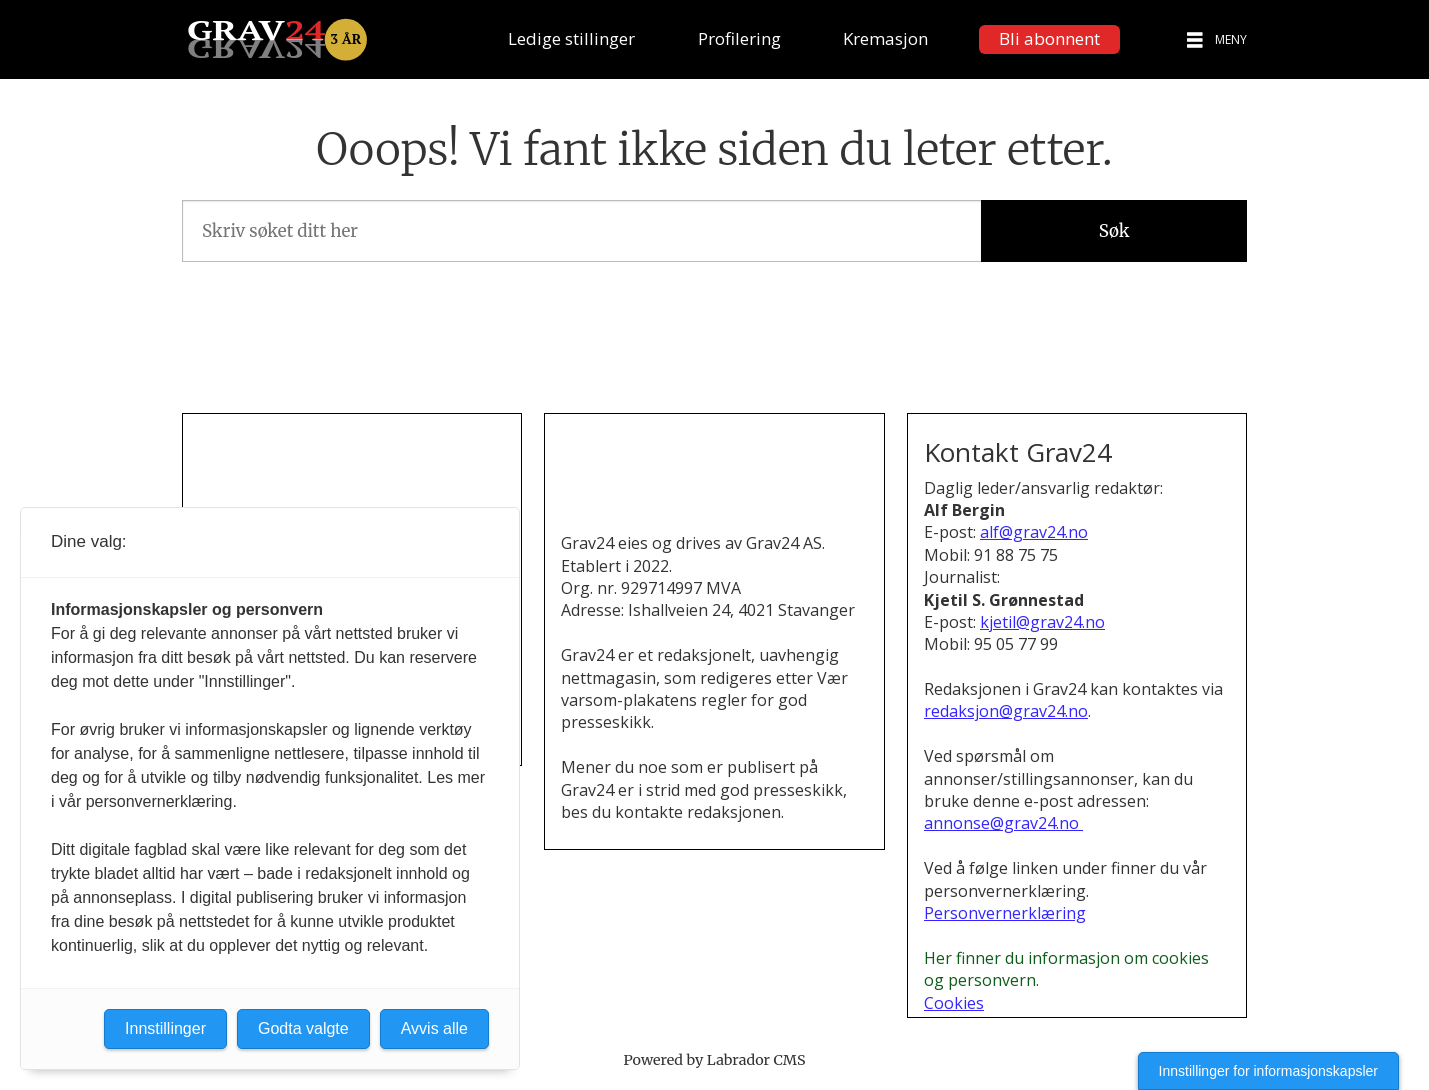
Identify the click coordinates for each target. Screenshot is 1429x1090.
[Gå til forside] (277, 39)
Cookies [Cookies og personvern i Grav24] (954, 1003)
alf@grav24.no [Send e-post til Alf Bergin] (1034, 532)
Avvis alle (434, 1028)
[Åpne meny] (1195, 39)
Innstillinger (165, 1028)
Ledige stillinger (571, 38)
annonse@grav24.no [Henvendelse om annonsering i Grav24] (1003, 823)
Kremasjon (885, 38)
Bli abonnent (1049, 38)
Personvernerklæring (1005, 913)
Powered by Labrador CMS (715, 1060)
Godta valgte (303, 1028)
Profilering (739, 38)
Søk (1114, 231)
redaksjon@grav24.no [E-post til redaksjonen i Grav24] (1006, 711)
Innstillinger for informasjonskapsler (1268, 1071)
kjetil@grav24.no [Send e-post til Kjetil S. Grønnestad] (1042, 622)
